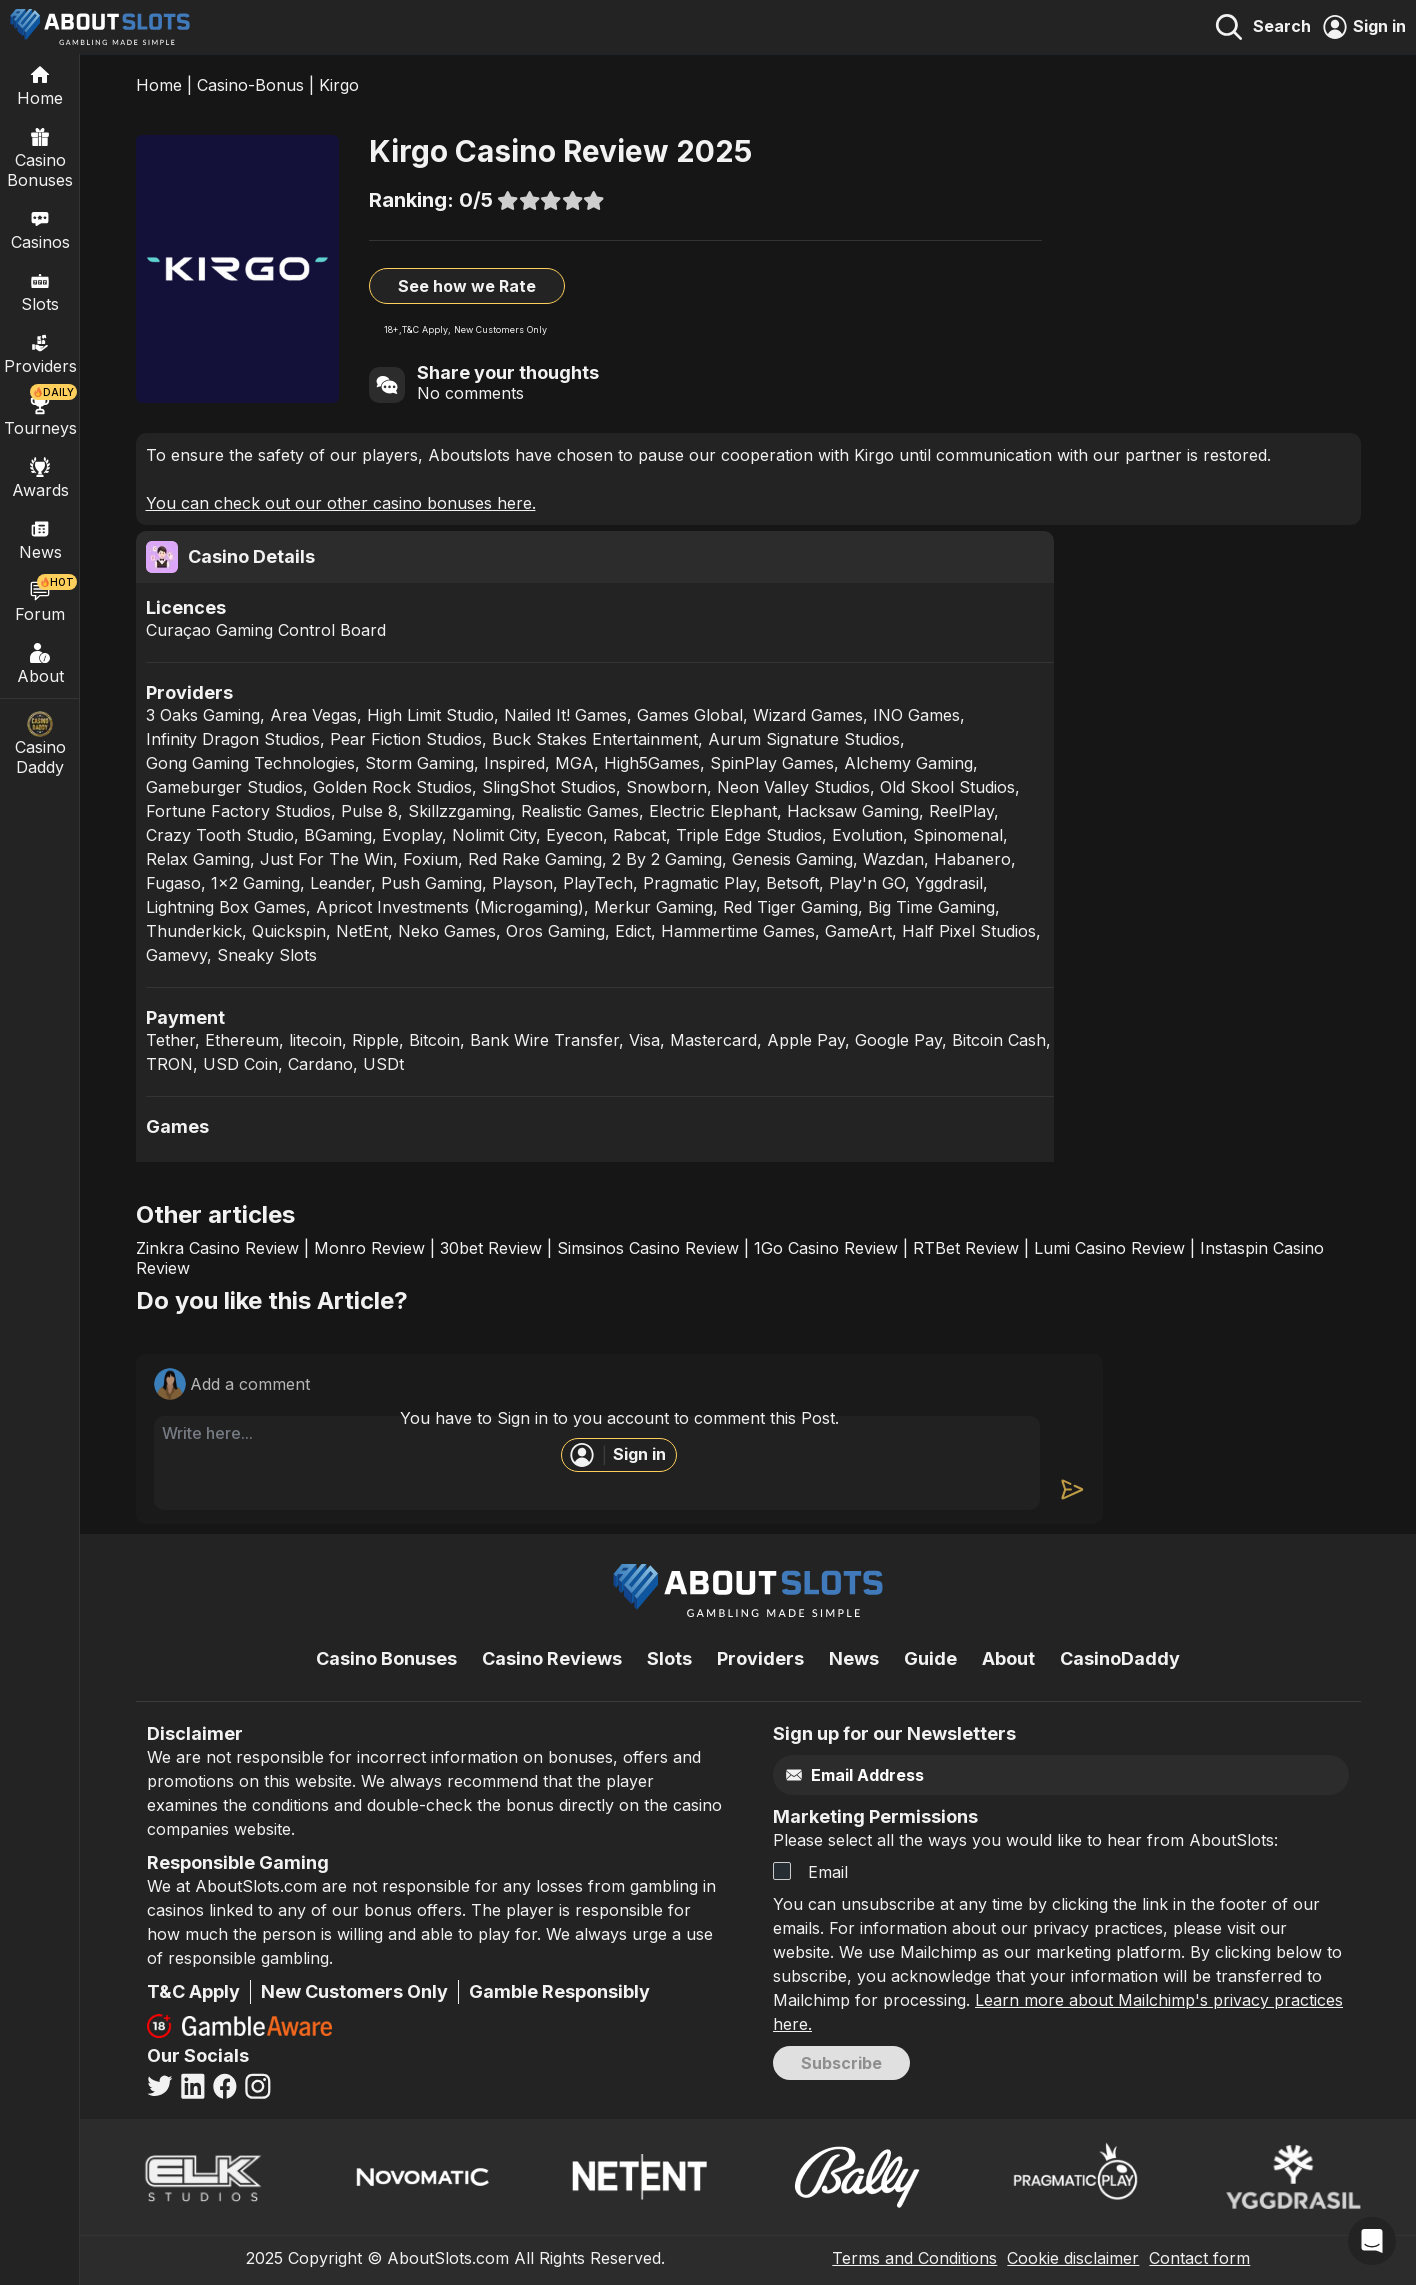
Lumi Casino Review (1109, 1248)
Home (159, 85)
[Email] (1018, 1775)
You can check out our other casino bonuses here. (341, 503)
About (40, 663)
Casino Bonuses (40, 157)
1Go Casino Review (826, 1248)
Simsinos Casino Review (648, 1248)
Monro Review (369, 1248)
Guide (930, 1658)
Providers (760, 1658)
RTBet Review (966, 1248)
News (854, 1658)
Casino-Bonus (250, 85)
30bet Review (491, 1248)
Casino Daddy (40, 744)
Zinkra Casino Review (217, 1248)
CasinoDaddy (1120, 1658)
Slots (40, 291)
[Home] (40, 85)
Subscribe (841, 2063)
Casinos (40, 229)
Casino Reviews (552, 1658)
